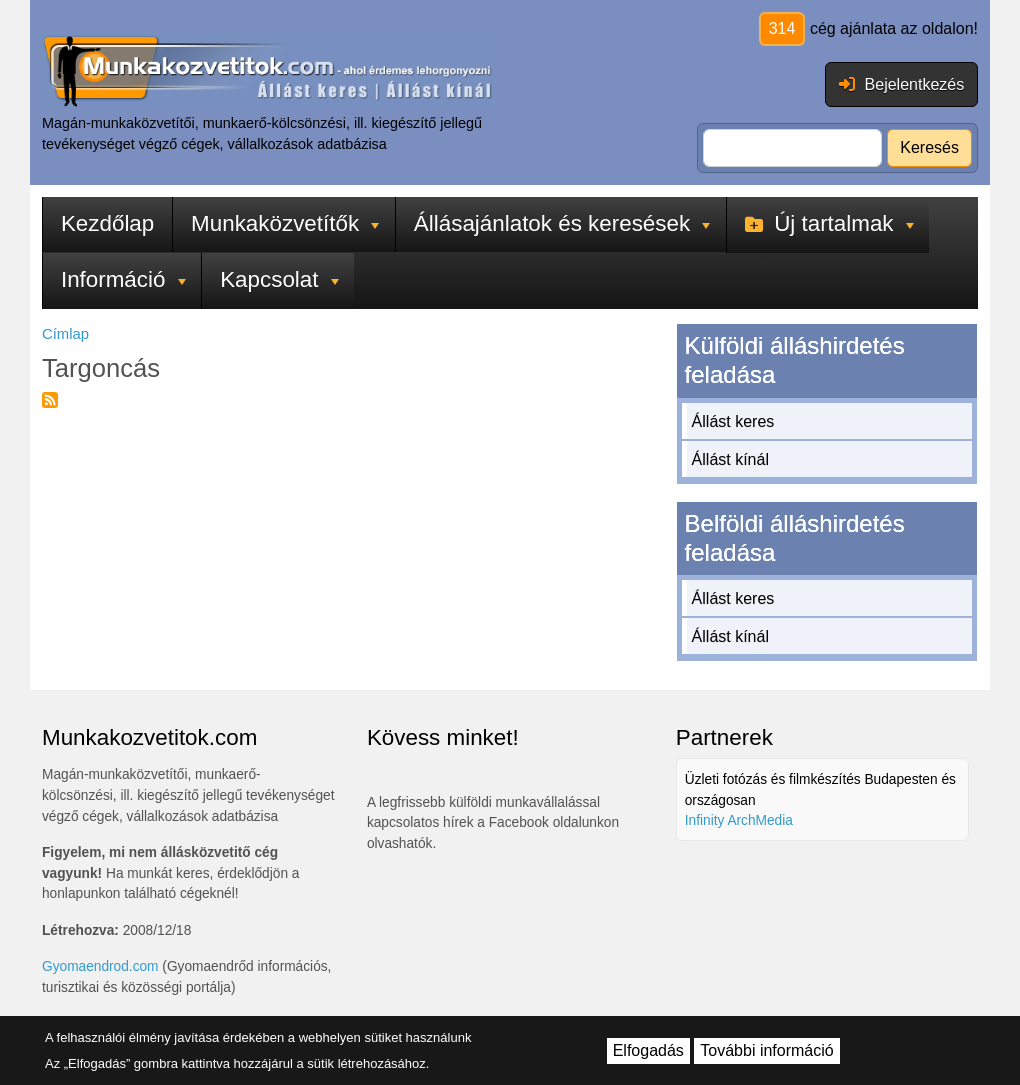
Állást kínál (730, 459)
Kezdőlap (107, 223)
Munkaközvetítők (285, 223)
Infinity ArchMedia (739, 820)
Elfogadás (648, 1050)
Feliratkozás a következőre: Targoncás (50, 400)
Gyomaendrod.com (100, 966)
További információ (766, 1050)
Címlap (65, 334)
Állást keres (733, 421)
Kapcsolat (279, 279)
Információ (123, 279)
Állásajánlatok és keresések (562, 223)
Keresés (929, 147)
